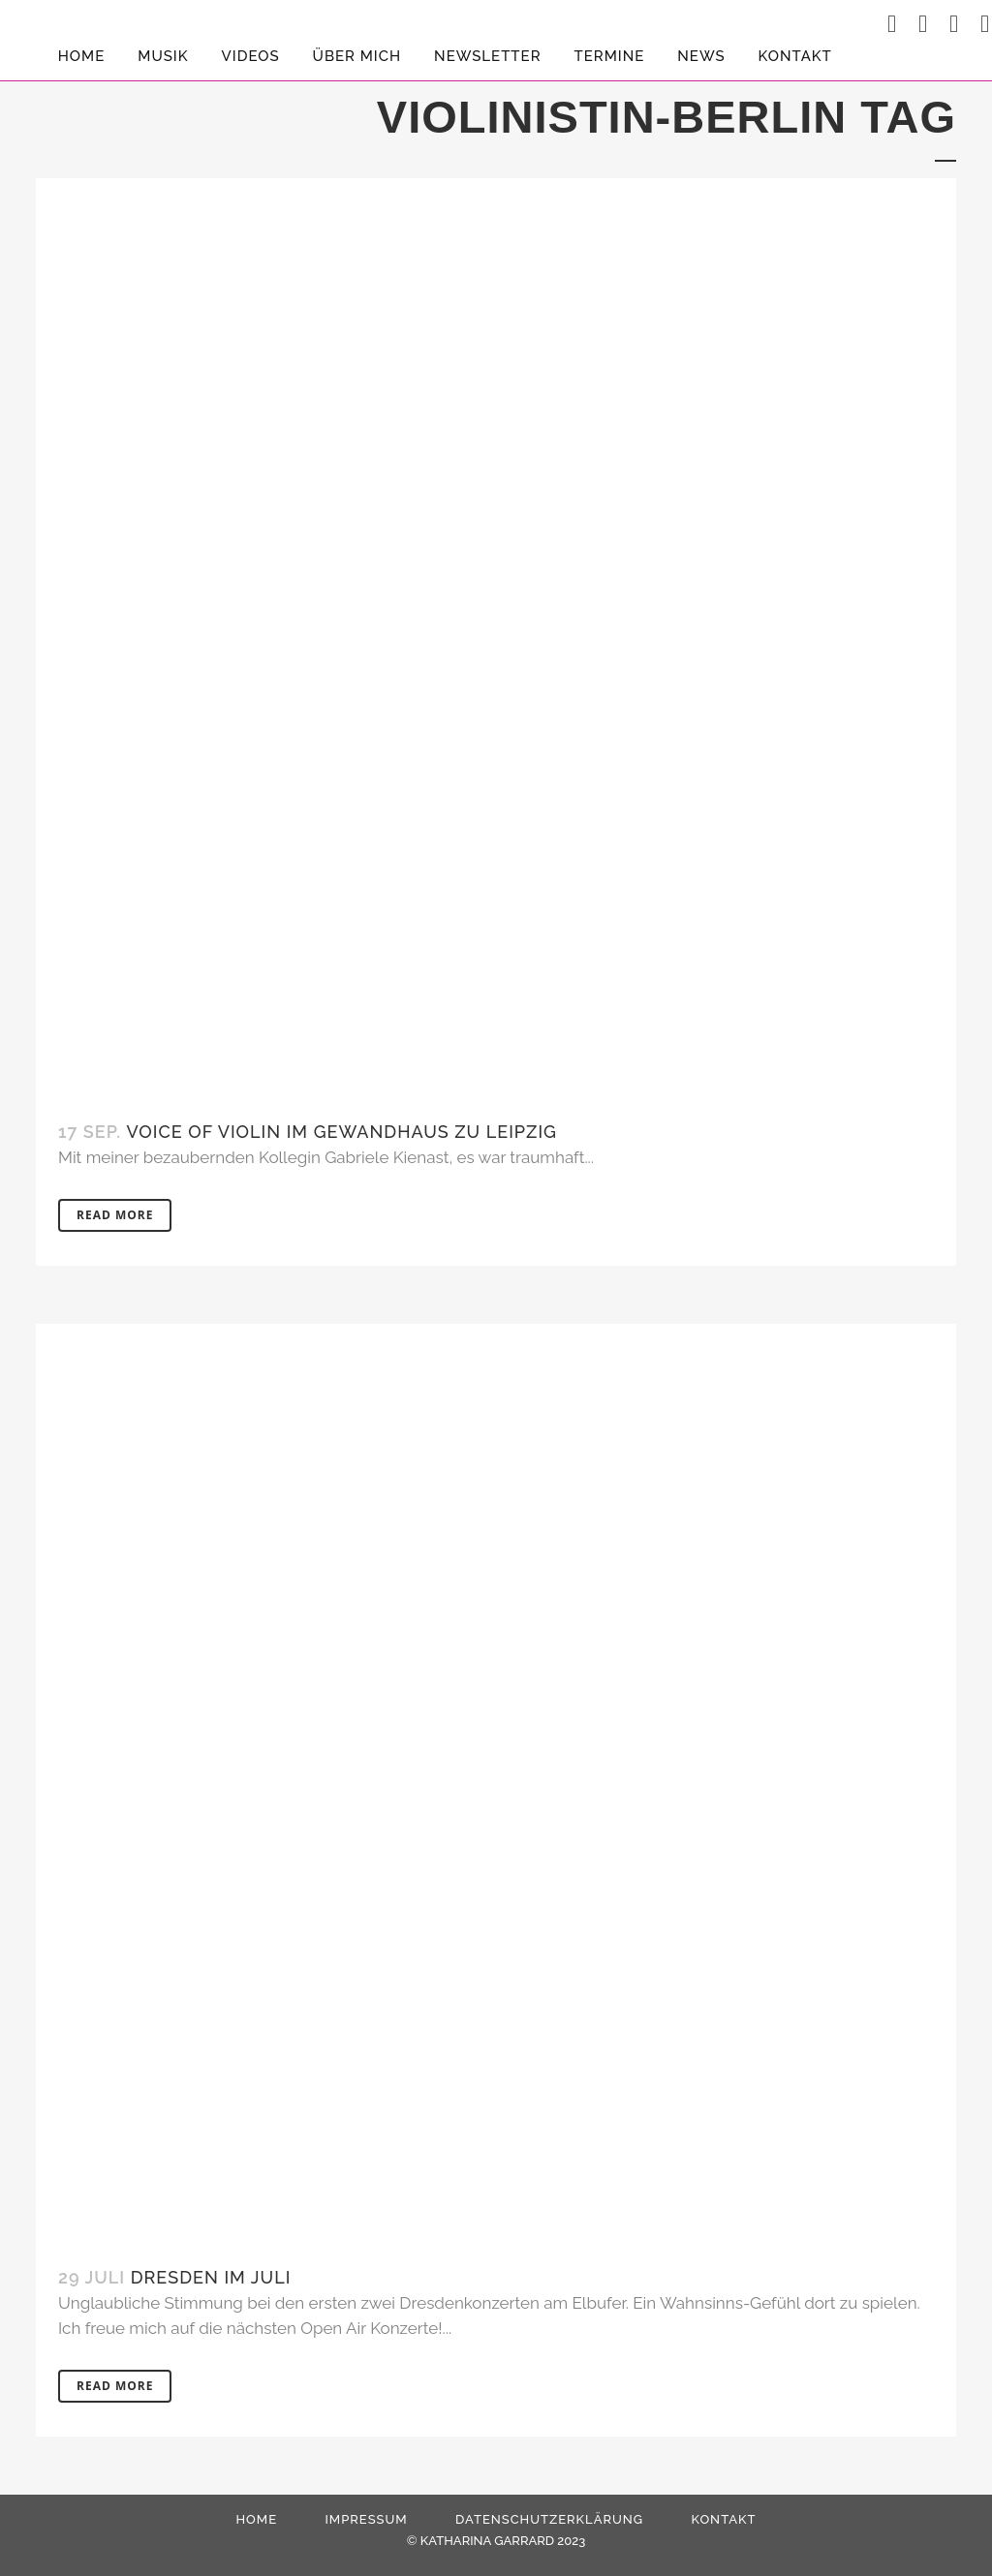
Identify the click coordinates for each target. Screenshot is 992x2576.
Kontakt (723, 2519)
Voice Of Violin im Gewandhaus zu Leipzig (342, 1131)
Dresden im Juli (211, 2277)
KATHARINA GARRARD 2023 (502, 2540)
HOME (256, 2519)
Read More (115, 1215)
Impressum (366, 2519)
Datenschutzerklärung (549, 2519)
